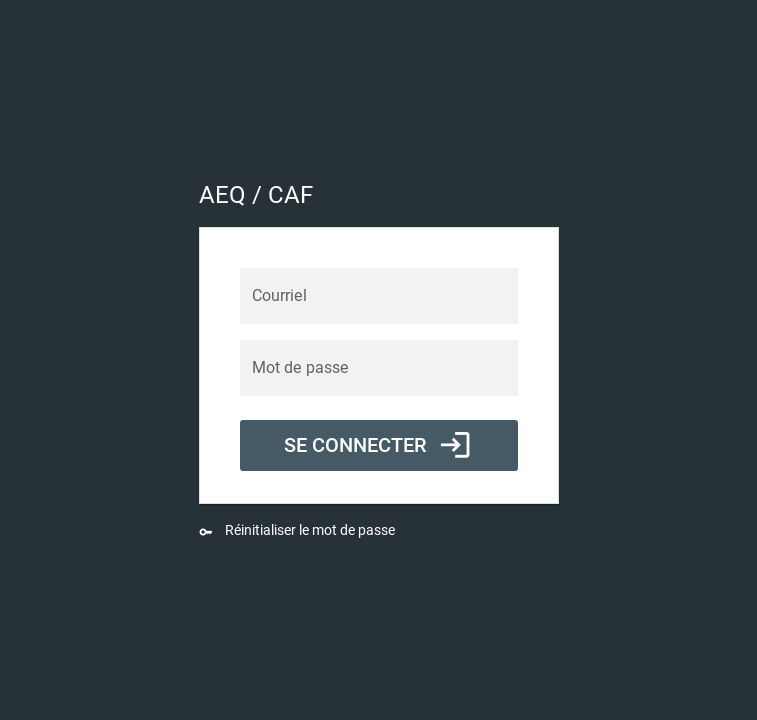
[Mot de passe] (379, 368)
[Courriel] (379, 296)
